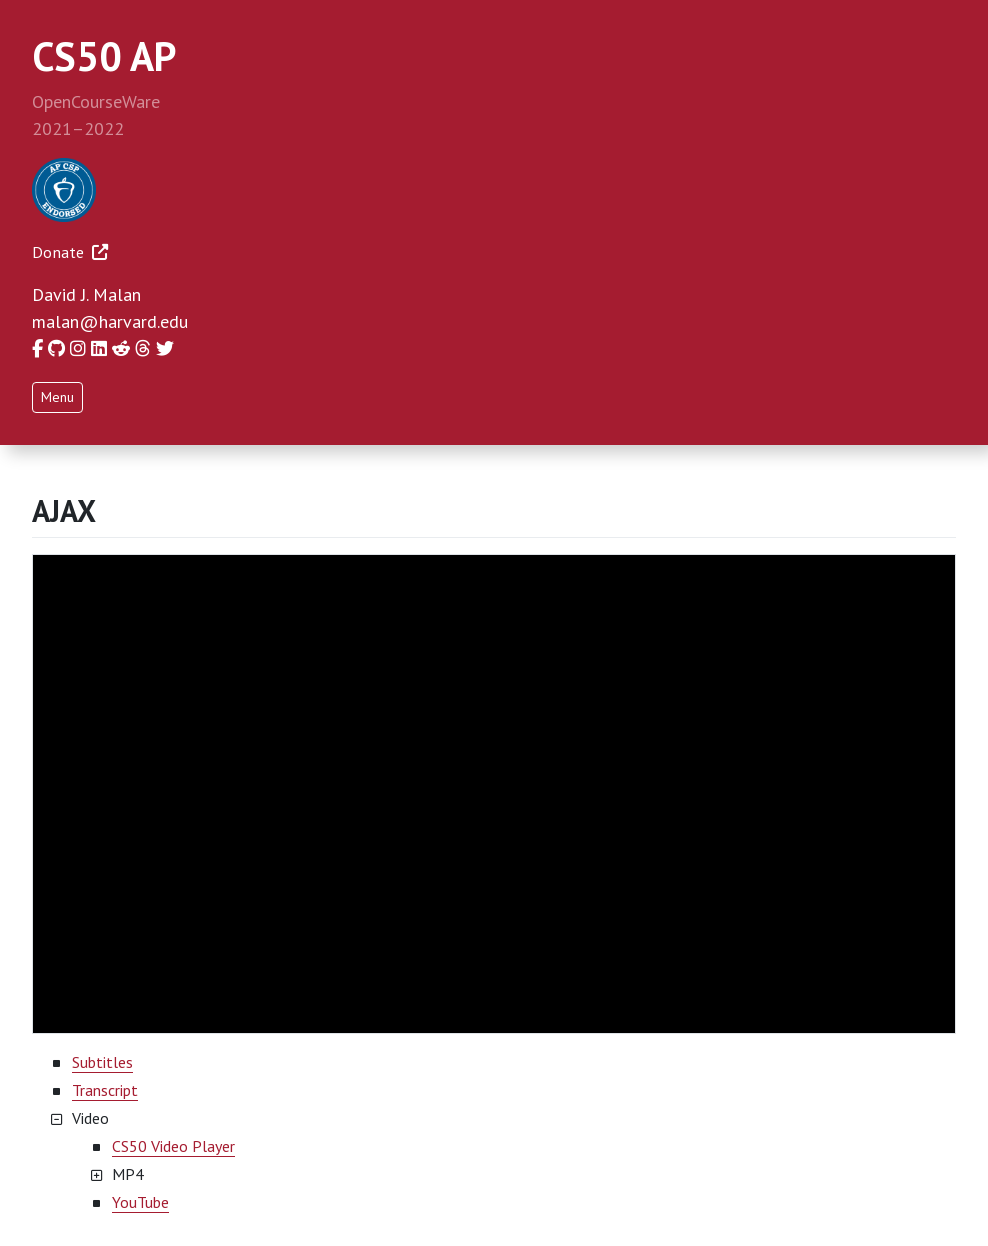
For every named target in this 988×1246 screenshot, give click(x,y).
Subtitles (102, 1062)
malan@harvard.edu (110, 321)
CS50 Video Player (173, 1146)
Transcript (105, 1090)
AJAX (64, 510)
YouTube (140, 1202)
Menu (57, 397)
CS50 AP (104, 56)
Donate (70, 252)
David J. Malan (86, 294)
